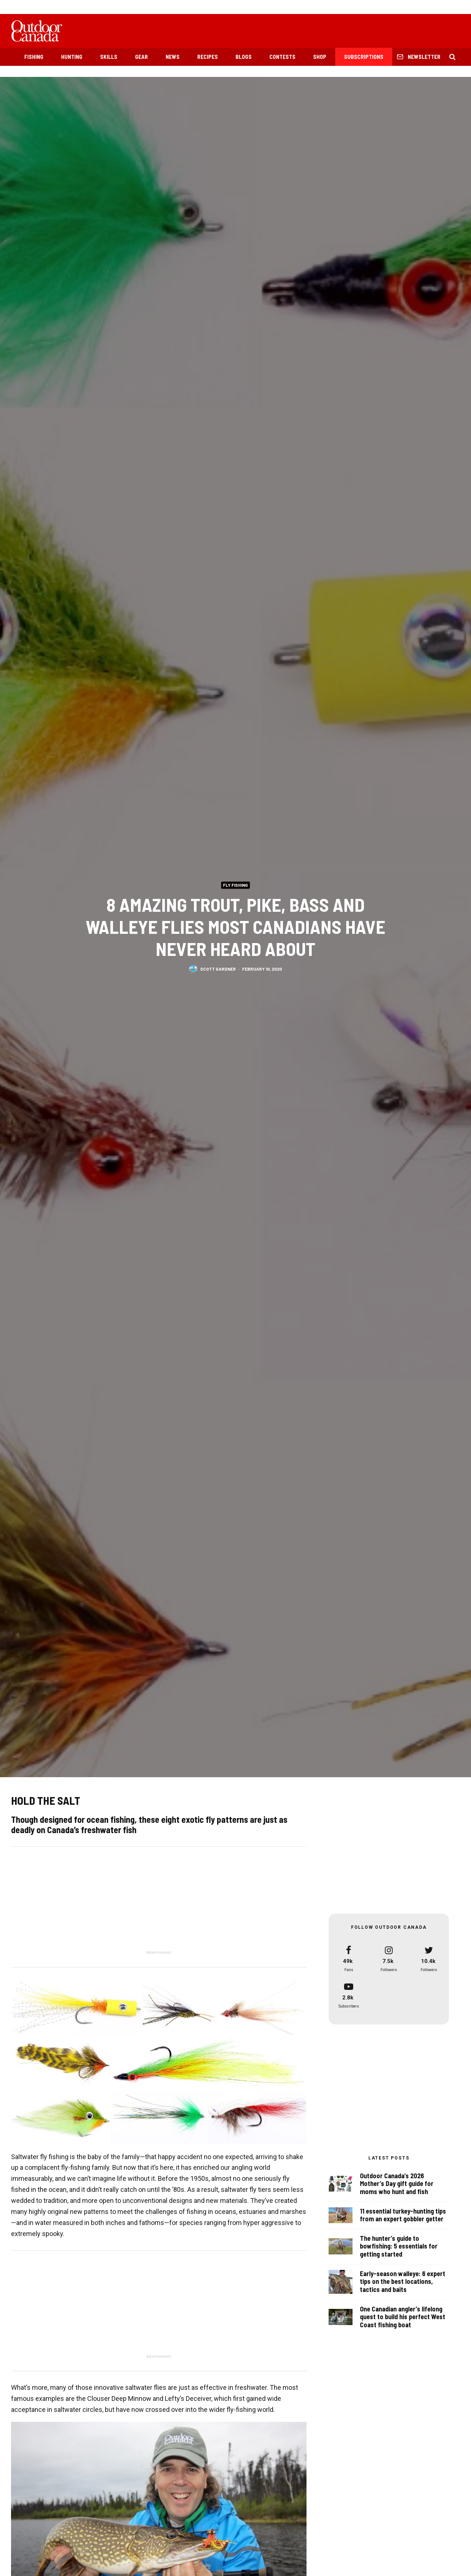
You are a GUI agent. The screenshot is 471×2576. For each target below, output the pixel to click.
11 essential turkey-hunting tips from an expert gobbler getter (403, 2217)
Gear (141, 56)
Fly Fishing (235, 884)
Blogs (244, 56)
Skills (108, 56)
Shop (319, 56)
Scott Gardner (218, 970)
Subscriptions (363, 56)
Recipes (207, 56)
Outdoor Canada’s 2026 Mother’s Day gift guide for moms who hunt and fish (396, 2184)
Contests (282, 56)
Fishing (33, 56)
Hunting (71, 56)
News (173, 56)
